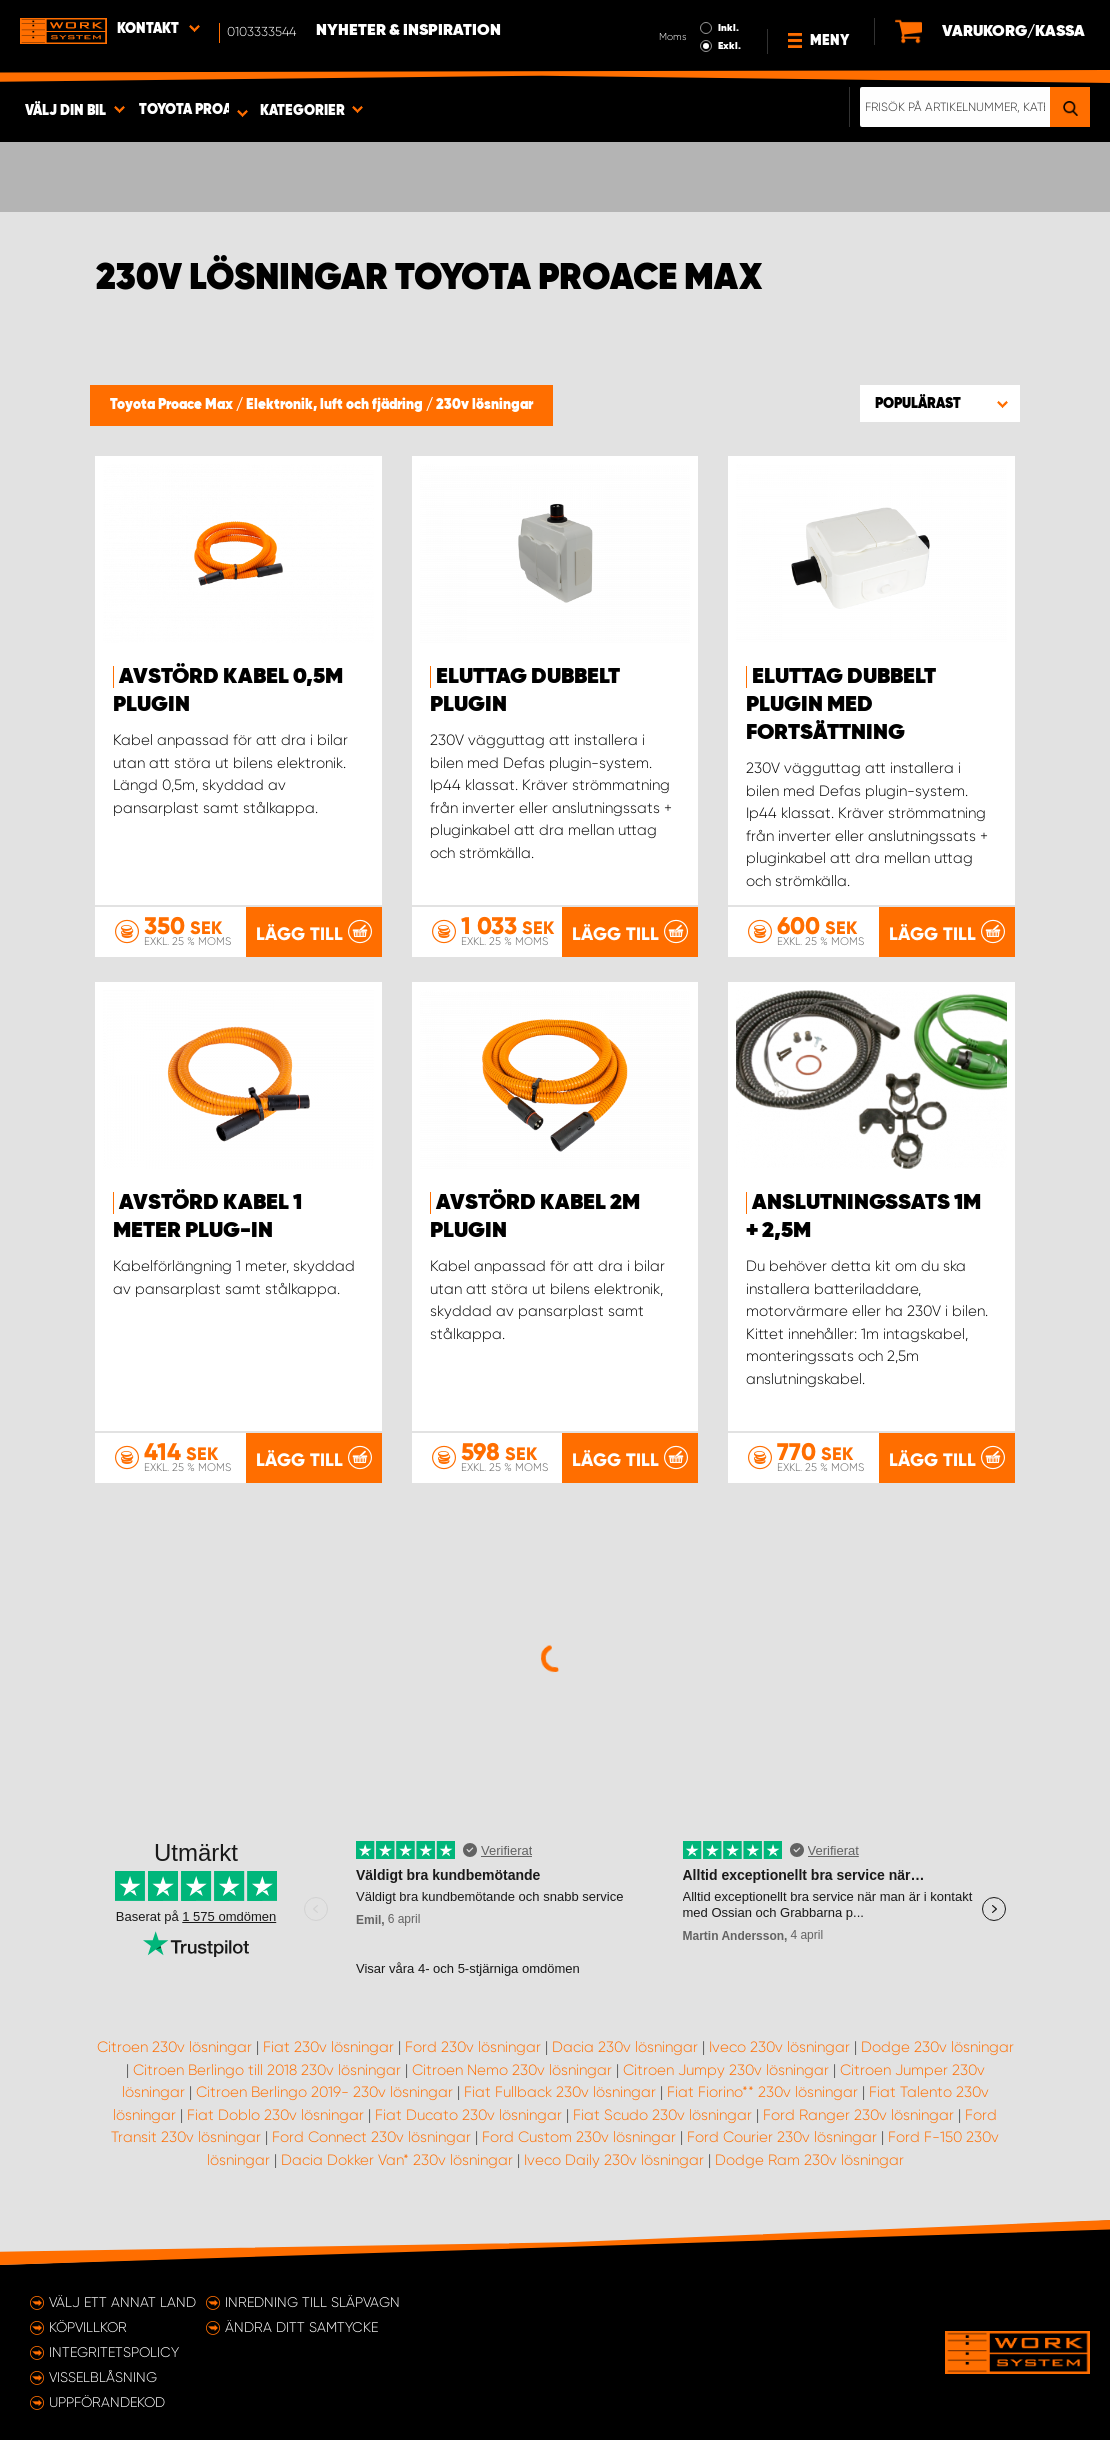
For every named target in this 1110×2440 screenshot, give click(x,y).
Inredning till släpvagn (312, 2302)
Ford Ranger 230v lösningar (858, 2115)
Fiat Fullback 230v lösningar (560, 2092)
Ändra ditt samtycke (301, 2327)
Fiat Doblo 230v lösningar (275, 2115)
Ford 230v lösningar (473, 2047)
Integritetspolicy (114, 2352)
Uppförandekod (107, 2402)
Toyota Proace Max (173, 405)
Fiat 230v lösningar (328, 2047)
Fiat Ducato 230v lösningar (468, 2115)
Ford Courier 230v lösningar (782, 2137)
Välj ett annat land (122, 2302)
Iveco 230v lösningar (779, 2047)
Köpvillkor (88, 2327)
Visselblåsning (103, 2377)
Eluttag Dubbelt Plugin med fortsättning (841, 705)
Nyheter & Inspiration (408, 31)
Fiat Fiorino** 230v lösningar (762, 2092)
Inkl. (728, 28)
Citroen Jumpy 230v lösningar (726, 2070)
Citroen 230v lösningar (174, 2047)
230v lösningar (484, 405)
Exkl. (729, 46)
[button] (940, 403)
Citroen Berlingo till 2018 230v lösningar (267, 2070)
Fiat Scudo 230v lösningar (662, 2115)
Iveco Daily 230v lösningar (614, 2160)
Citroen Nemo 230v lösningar (512, 2070)
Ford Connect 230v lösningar (371, 2137)
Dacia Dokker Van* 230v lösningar (397, 2160)
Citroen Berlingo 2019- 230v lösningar (324, 2092)
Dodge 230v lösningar (937, 2047)
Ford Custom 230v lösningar (579, 2137)
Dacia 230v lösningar (625, 2047)
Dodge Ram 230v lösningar (809, 2160)
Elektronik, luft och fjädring (336, 405)
